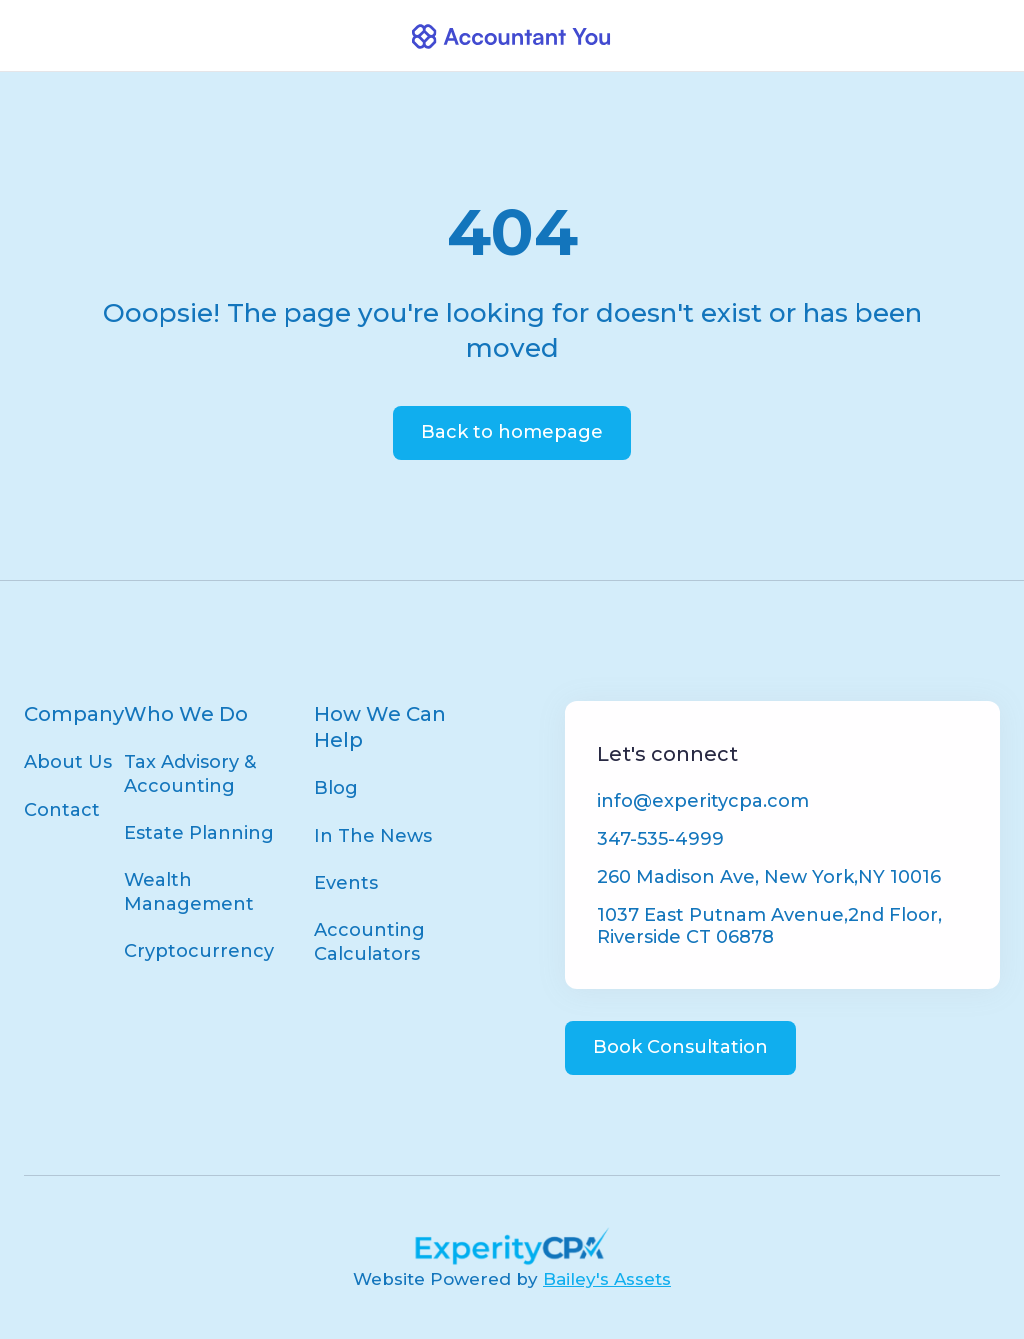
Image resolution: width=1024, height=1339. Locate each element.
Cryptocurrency (199, 951)
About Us (68, 762)
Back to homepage (512, 432)
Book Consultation (680, 1047)
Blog (336, 788)
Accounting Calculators (369, 941)
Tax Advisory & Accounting (190, 773)
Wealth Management (189, 891)
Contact (62, 810)
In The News (373, 836)
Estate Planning (199, 833)
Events (346, 883)
